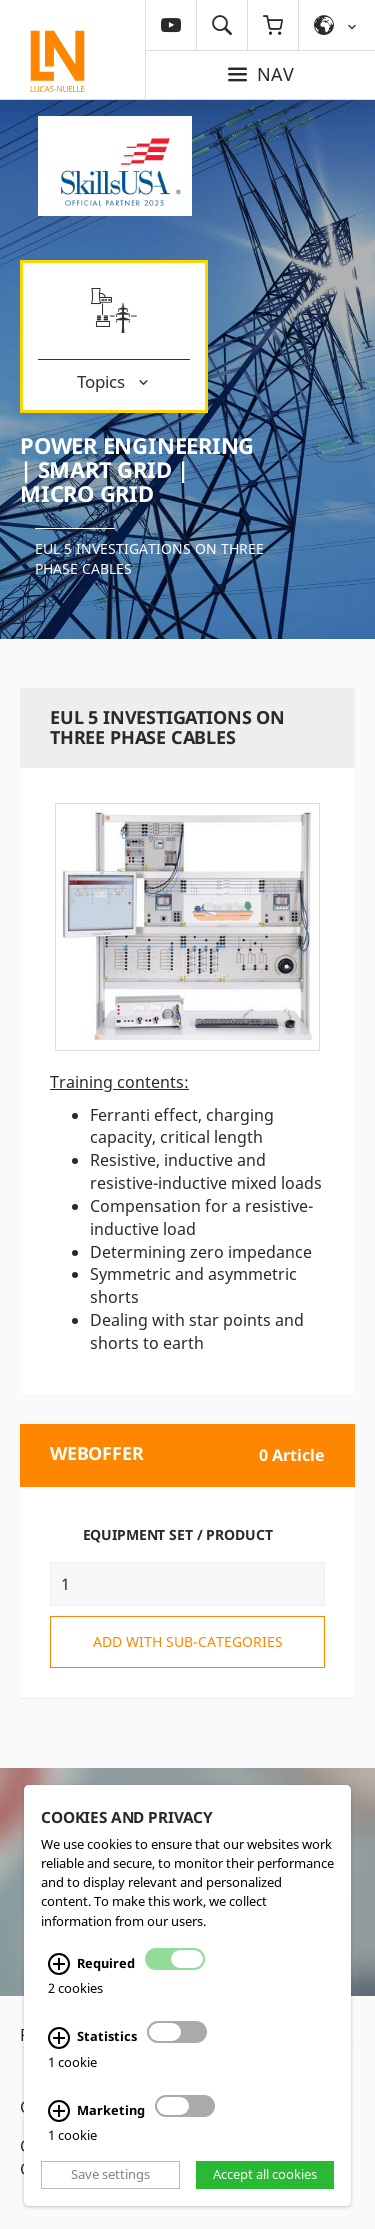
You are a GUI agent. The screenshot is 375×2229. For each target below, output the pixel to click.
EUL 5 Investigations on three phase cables (149, 558)
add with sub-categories (188, 1641)
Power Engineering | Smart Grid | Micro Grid (137, 469)
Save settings (110, 2174)
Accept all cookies (265, 2174)
